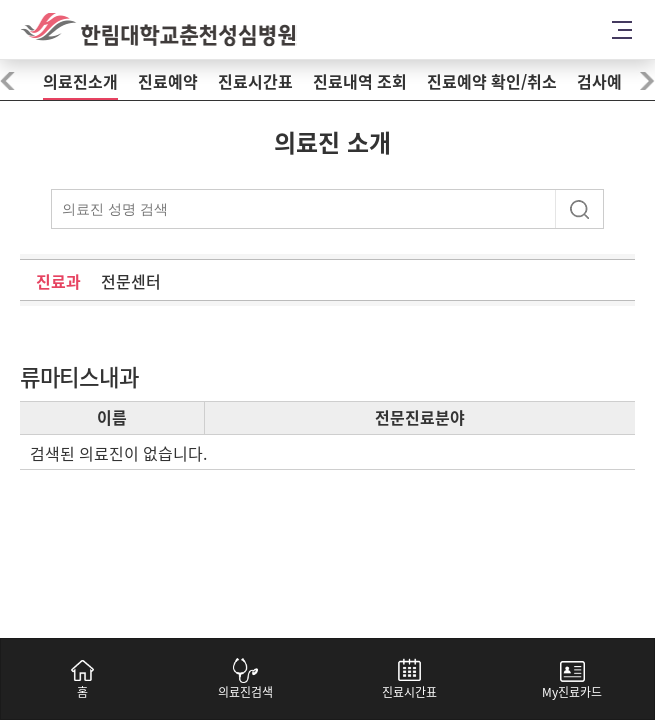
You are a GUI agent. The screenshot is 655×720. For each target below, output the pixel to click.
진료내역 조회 (360, 82)
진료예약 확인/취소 (492, 82)
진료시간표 (255, 82)
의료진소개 (80, 82)
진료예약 (168, 82)
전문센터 (131, 282)
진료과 (58, 282)
